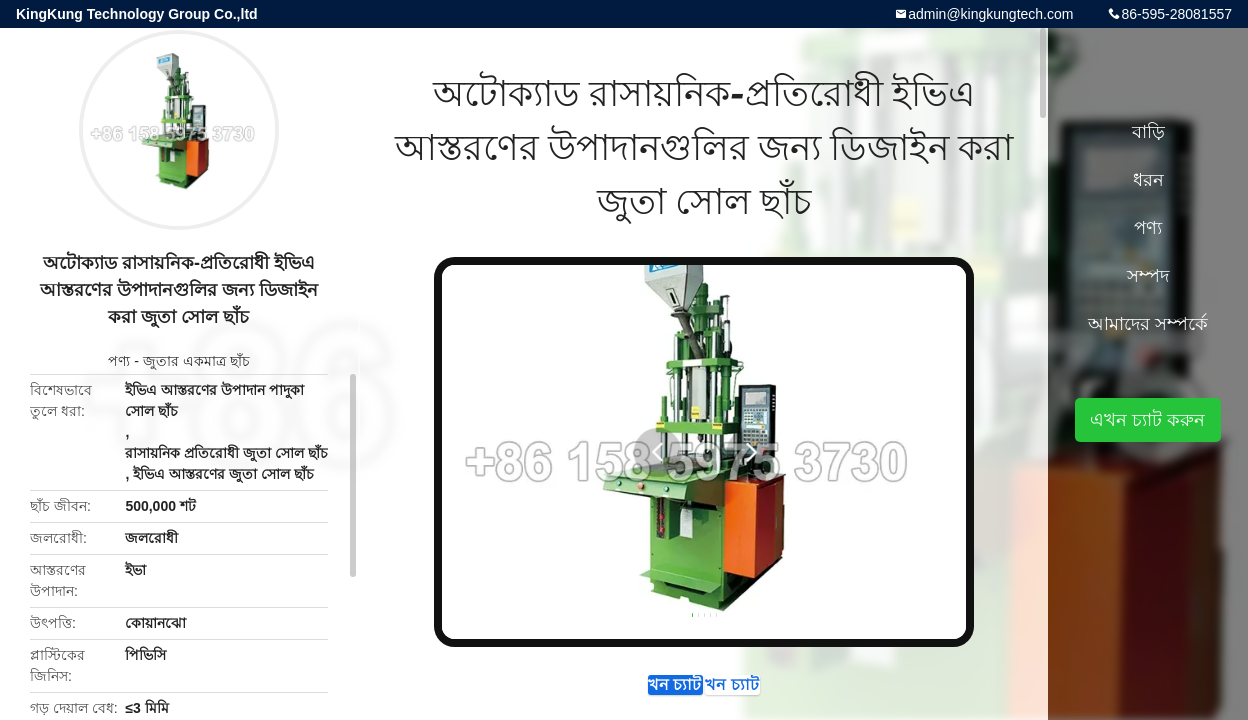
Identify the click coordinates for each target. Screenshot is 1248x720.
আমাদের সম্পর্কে (1148, 324)
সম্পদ (1148, 276)
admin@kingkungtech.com (990, 14)
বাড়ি (1148, 132)
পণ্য (119, 361)
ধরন (1148, 180)
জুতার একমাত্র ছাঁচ (196, 361)
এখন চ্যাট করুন (618, 694)
